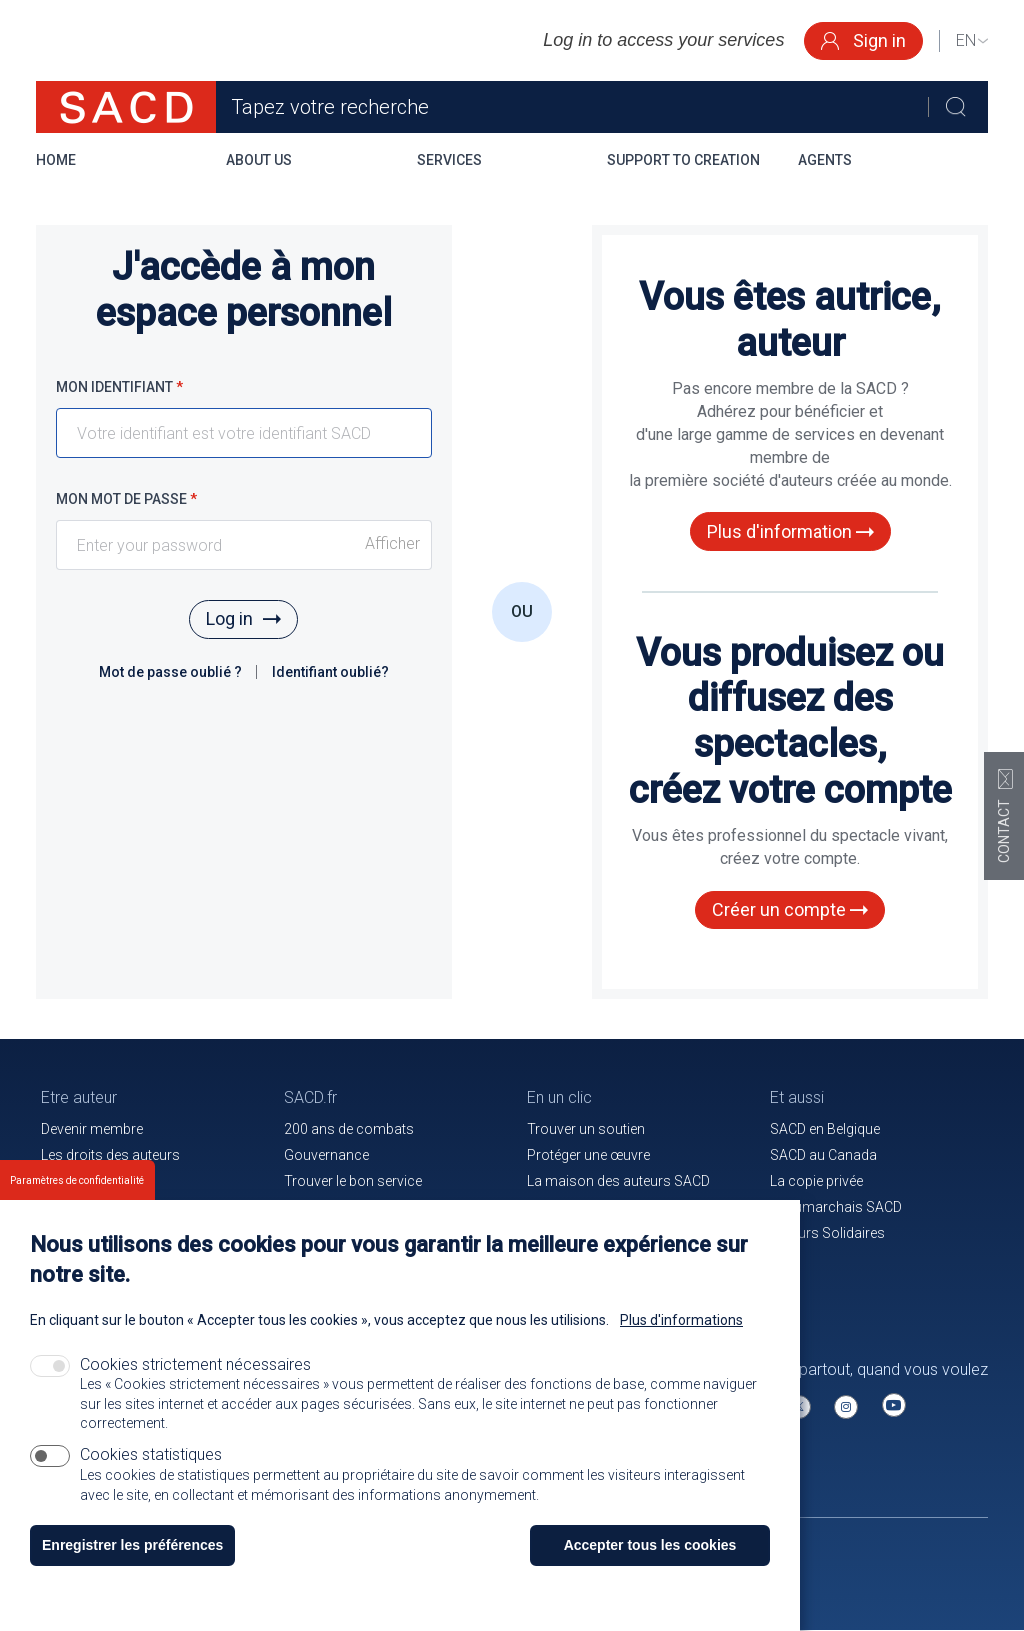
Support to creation (683, 160)
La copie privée (816, 1181)
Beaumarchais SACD (836, 1207)
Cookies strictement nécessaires (195, 1364)
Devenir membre (92, 1129)
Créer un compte (790, 909)
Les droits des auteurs (110, 1155)
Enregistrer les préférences (132, 1545)
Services (449, 160)
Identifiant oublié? (330, 672)
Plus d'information (790, 531)
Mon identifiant (119, 387)
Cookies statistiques (151, 1454)
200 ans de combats (349, 1129)
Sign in (863, 40)
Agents (825, 160)
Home (56, 160)
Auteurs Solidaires (827, 1233)
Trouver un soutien (586, 1129)
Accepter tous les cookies (650, 1545)
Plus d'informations (681, 1320)
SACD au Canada (823, 1155)
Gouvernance (326, 1155)
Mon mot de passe (126, 499)
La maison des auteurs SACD (618, 1181)
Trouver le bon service (353, 1181)
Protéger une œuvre (588, 1155)
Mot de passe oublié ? (172, 672)
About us (259, 160)
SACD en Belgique (825, 1129)
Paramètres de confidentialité (77, 1180)
